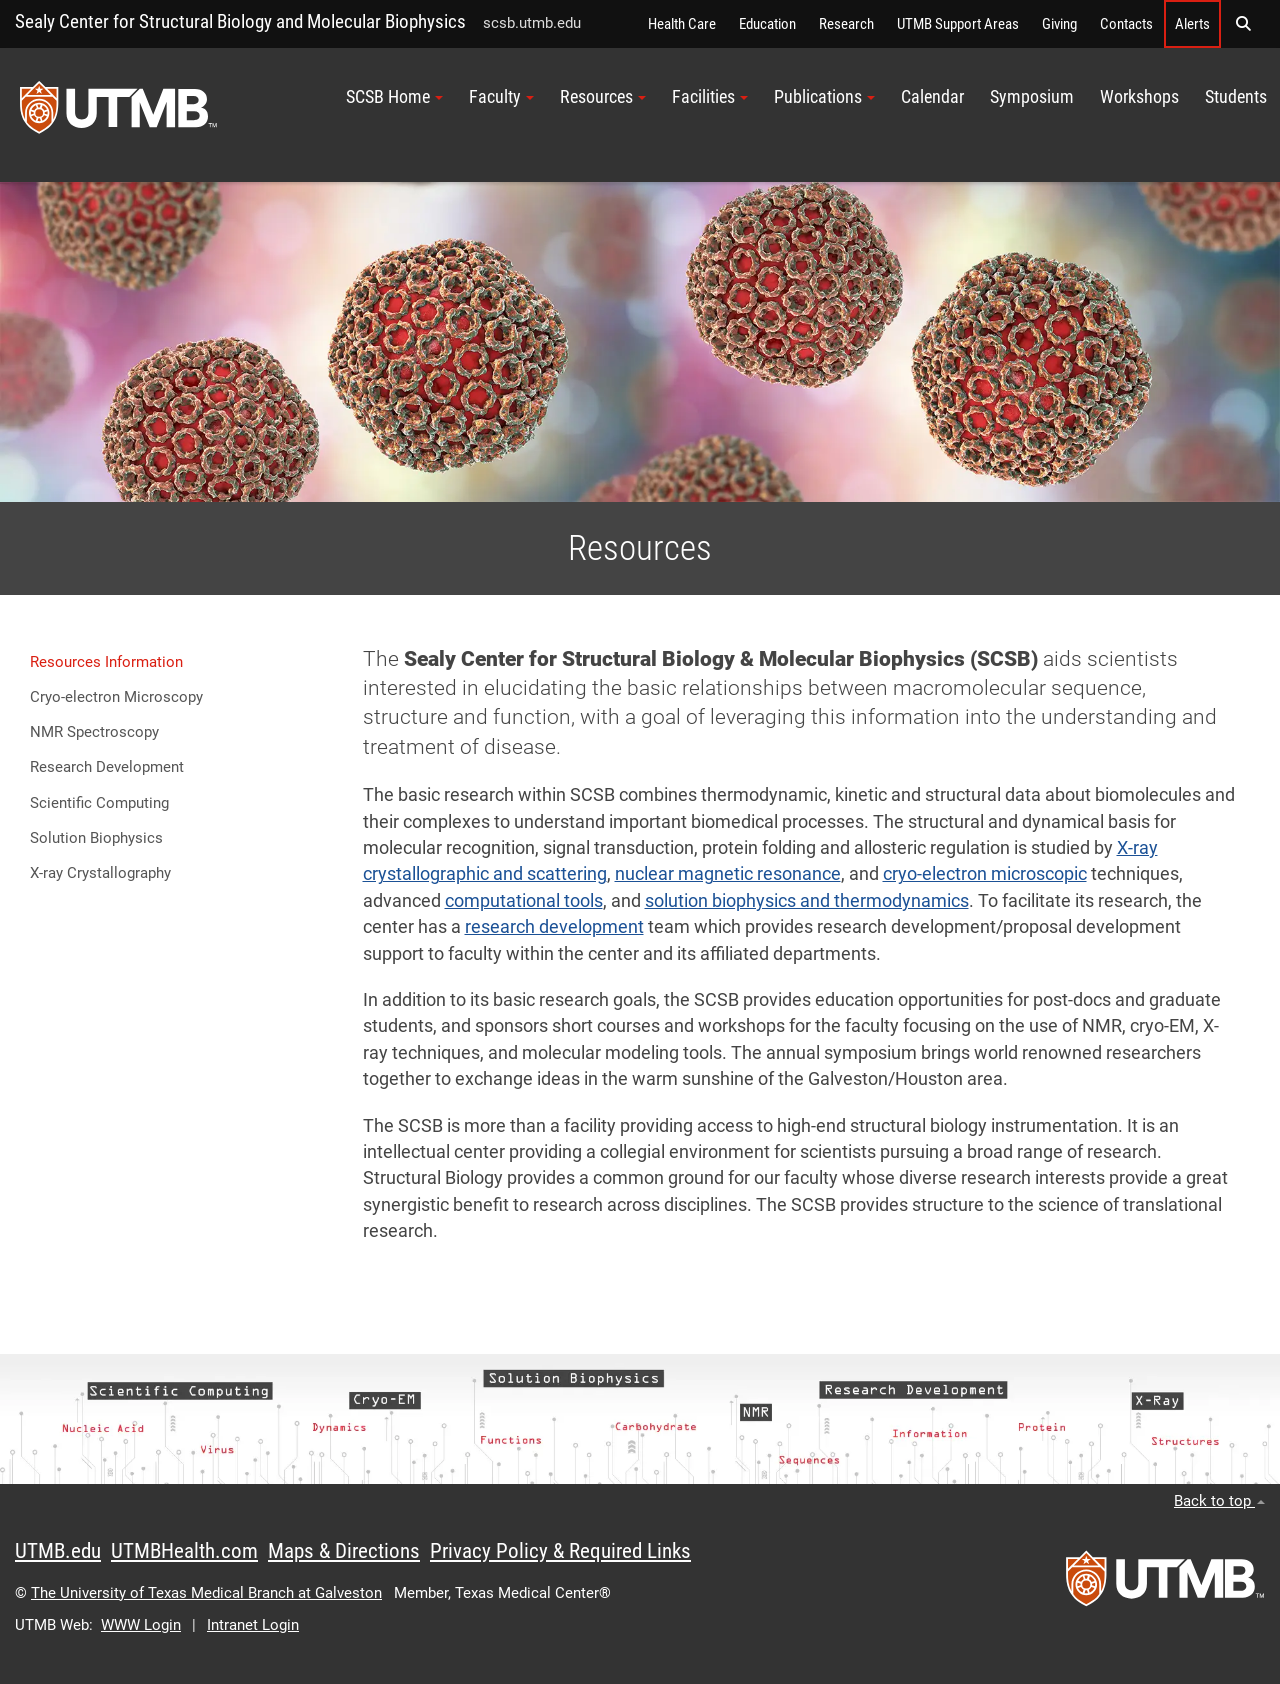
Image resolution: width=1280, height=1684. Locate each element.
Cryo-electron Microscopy (116, 697)
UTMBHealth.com (184, 1551)
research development (554, 927)
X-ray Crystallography (100, 873)
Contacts (1126, 24)
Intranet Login (253, 1625)
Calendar (932, 97)
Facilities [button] (710, 97)
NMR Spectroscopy (94, 732)
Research (846, 24)
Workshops (1139, 97)
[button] (1243, 24)
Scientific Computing (99, 803)
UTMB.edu (58, 1551)
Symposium (1032, 97)
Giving (1059, 24)
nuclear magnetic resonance (728, 874)
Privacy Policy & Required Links (560, 1551)
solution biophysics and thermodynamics (807, 901)
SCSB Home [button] (394, 97)
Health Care (682, 24)
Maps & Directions (344, 1551)
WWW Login (141, 1625)
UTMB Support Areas (958, 24)
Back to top (1219, 1501)
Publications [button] (824, 97)
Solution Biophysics (96, 838)
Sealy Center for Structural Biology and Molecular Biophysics (240, 21)
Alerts (1192, 24)
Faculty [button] (501, 97)
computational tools (524, 901)
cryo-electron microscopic (985, 874)
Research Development (107, 767)
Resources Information (106, 662)
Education (767, 24)
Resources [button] (603, 97)
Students (1236, 97)
